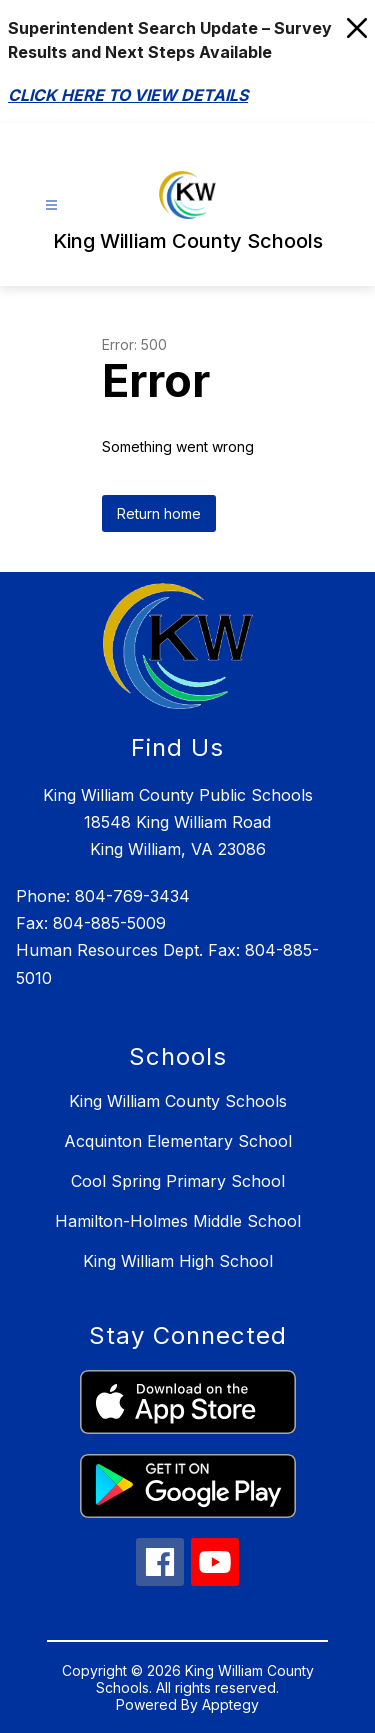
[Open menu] (51, 205)
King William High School (178, 1261)
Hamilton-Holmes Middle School (178, 1221)
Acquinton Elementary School (178, 1141)
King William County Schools (178, 1101)
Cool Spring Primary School (178, 1181)
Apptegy (230, 1704)
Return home (159, 513)
